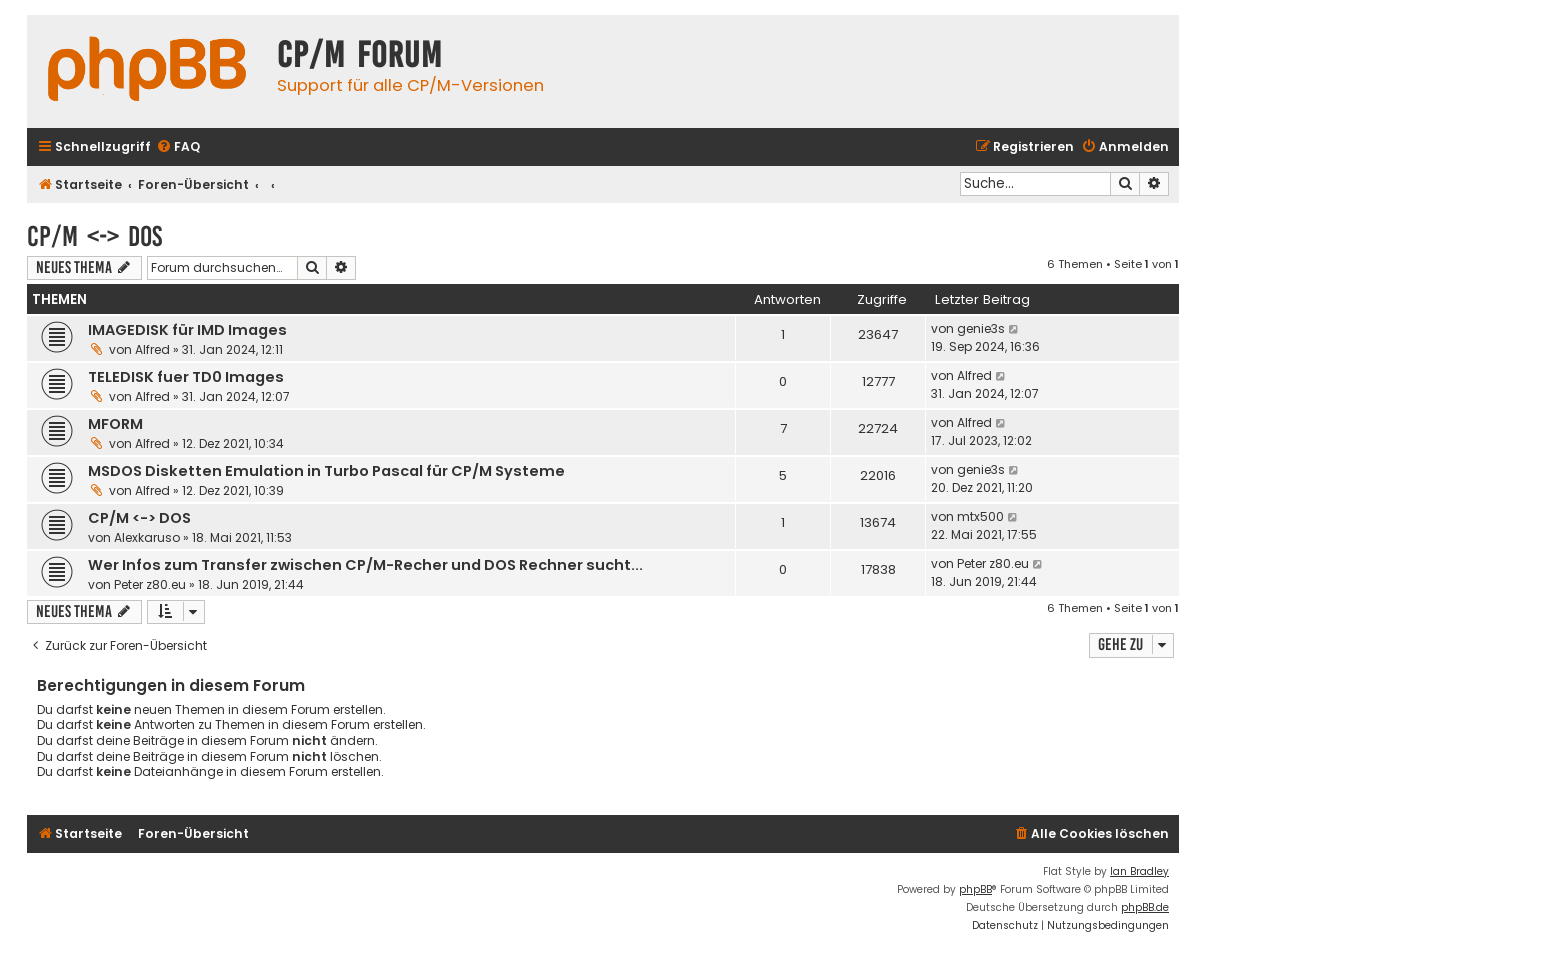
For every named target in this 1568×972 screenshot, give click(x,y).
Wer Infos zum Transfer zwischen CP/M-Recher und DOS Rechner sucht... (365, 565)
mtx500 (980, 516)
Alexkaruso (147, 537)
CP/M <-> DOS (94, 236)
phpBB (975, 889)
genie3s (981, 328)
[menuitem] (178, 147)
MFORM (115, 424)
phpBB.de (1145, 907)
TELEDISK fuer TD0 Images (186, 377)
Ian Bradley (1139, 871)
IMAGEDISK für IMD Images (187, 330)
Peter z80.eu (150, 584)
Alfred (152, 349)
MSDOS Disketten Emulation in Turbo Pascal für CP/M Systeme (326, 471)
